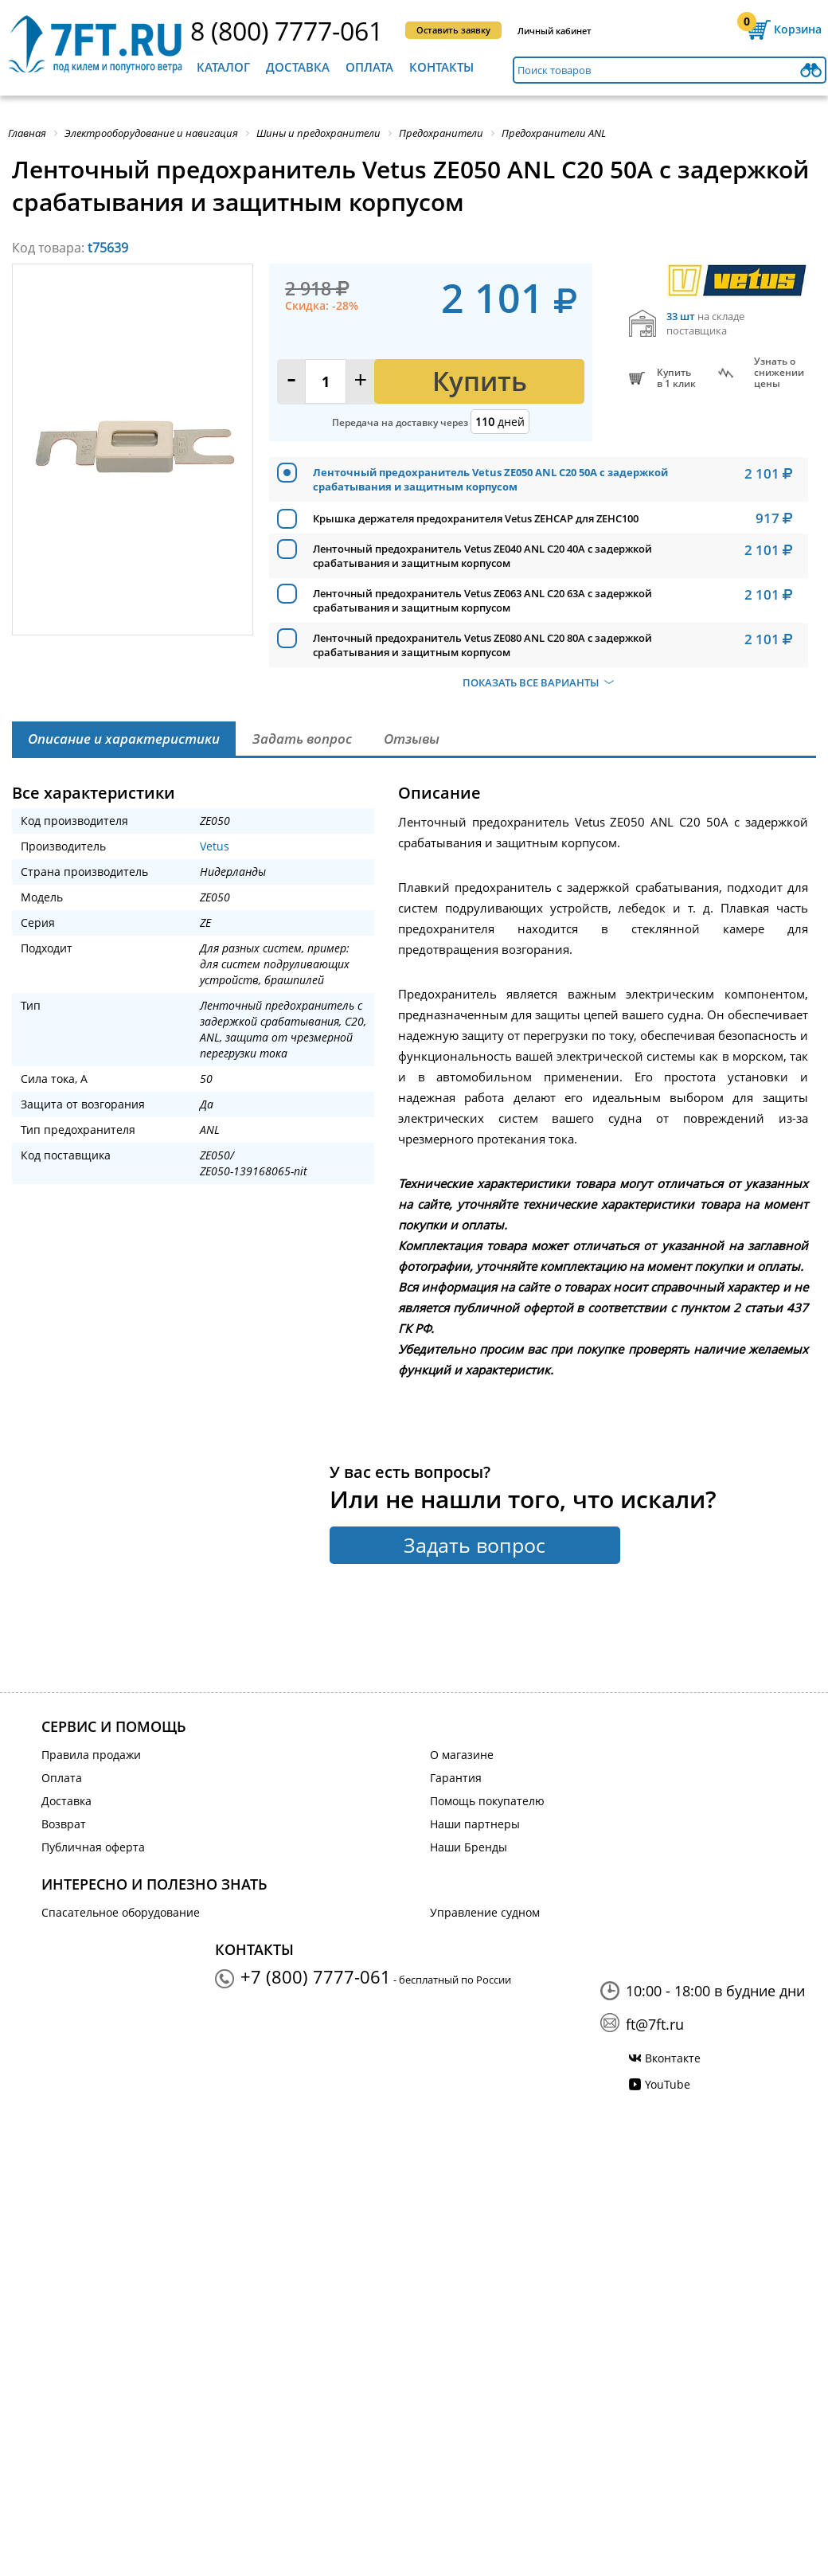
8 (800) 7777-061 (286, 31)
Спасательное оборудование (120, 1912)
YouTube (667, 2084)
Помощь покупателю (487, 1800)
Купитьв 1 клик (676, 378)
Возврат (63, 1823)
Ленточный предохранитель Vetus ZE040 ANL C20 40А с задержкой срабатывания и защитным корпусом (482, 555)
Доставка (298, 67)
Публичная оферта (93, 1847)
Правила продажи (91, 1754)
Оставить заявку (453, 30)
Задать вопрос (474, 1544)
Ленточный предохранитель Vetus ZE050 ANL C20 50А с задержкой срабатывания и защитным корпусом (490, 479)
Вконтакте (673, 2058)
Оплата (369, 67)
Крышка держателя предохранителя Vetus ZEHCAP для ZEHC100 (476, 518)
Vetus (214, 846)
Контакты (441, 67)
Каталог (223, 67)
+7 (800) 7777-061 (315, 1976)
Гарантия (456, 1777)
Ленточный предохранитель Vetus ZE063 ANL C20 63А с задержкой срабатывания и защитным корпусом (482, 600)
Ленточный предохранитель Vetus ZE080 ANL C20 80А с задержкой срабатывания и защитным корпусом (482, 645)
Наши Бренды (468, 1847)
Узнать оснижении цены (779, 372)
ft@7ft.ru (655, 2024)
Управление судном (485, 1912)
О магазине (462, 1754)
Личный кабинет (555, 31)
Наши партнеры (475, 1823)
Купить (479, 381)
